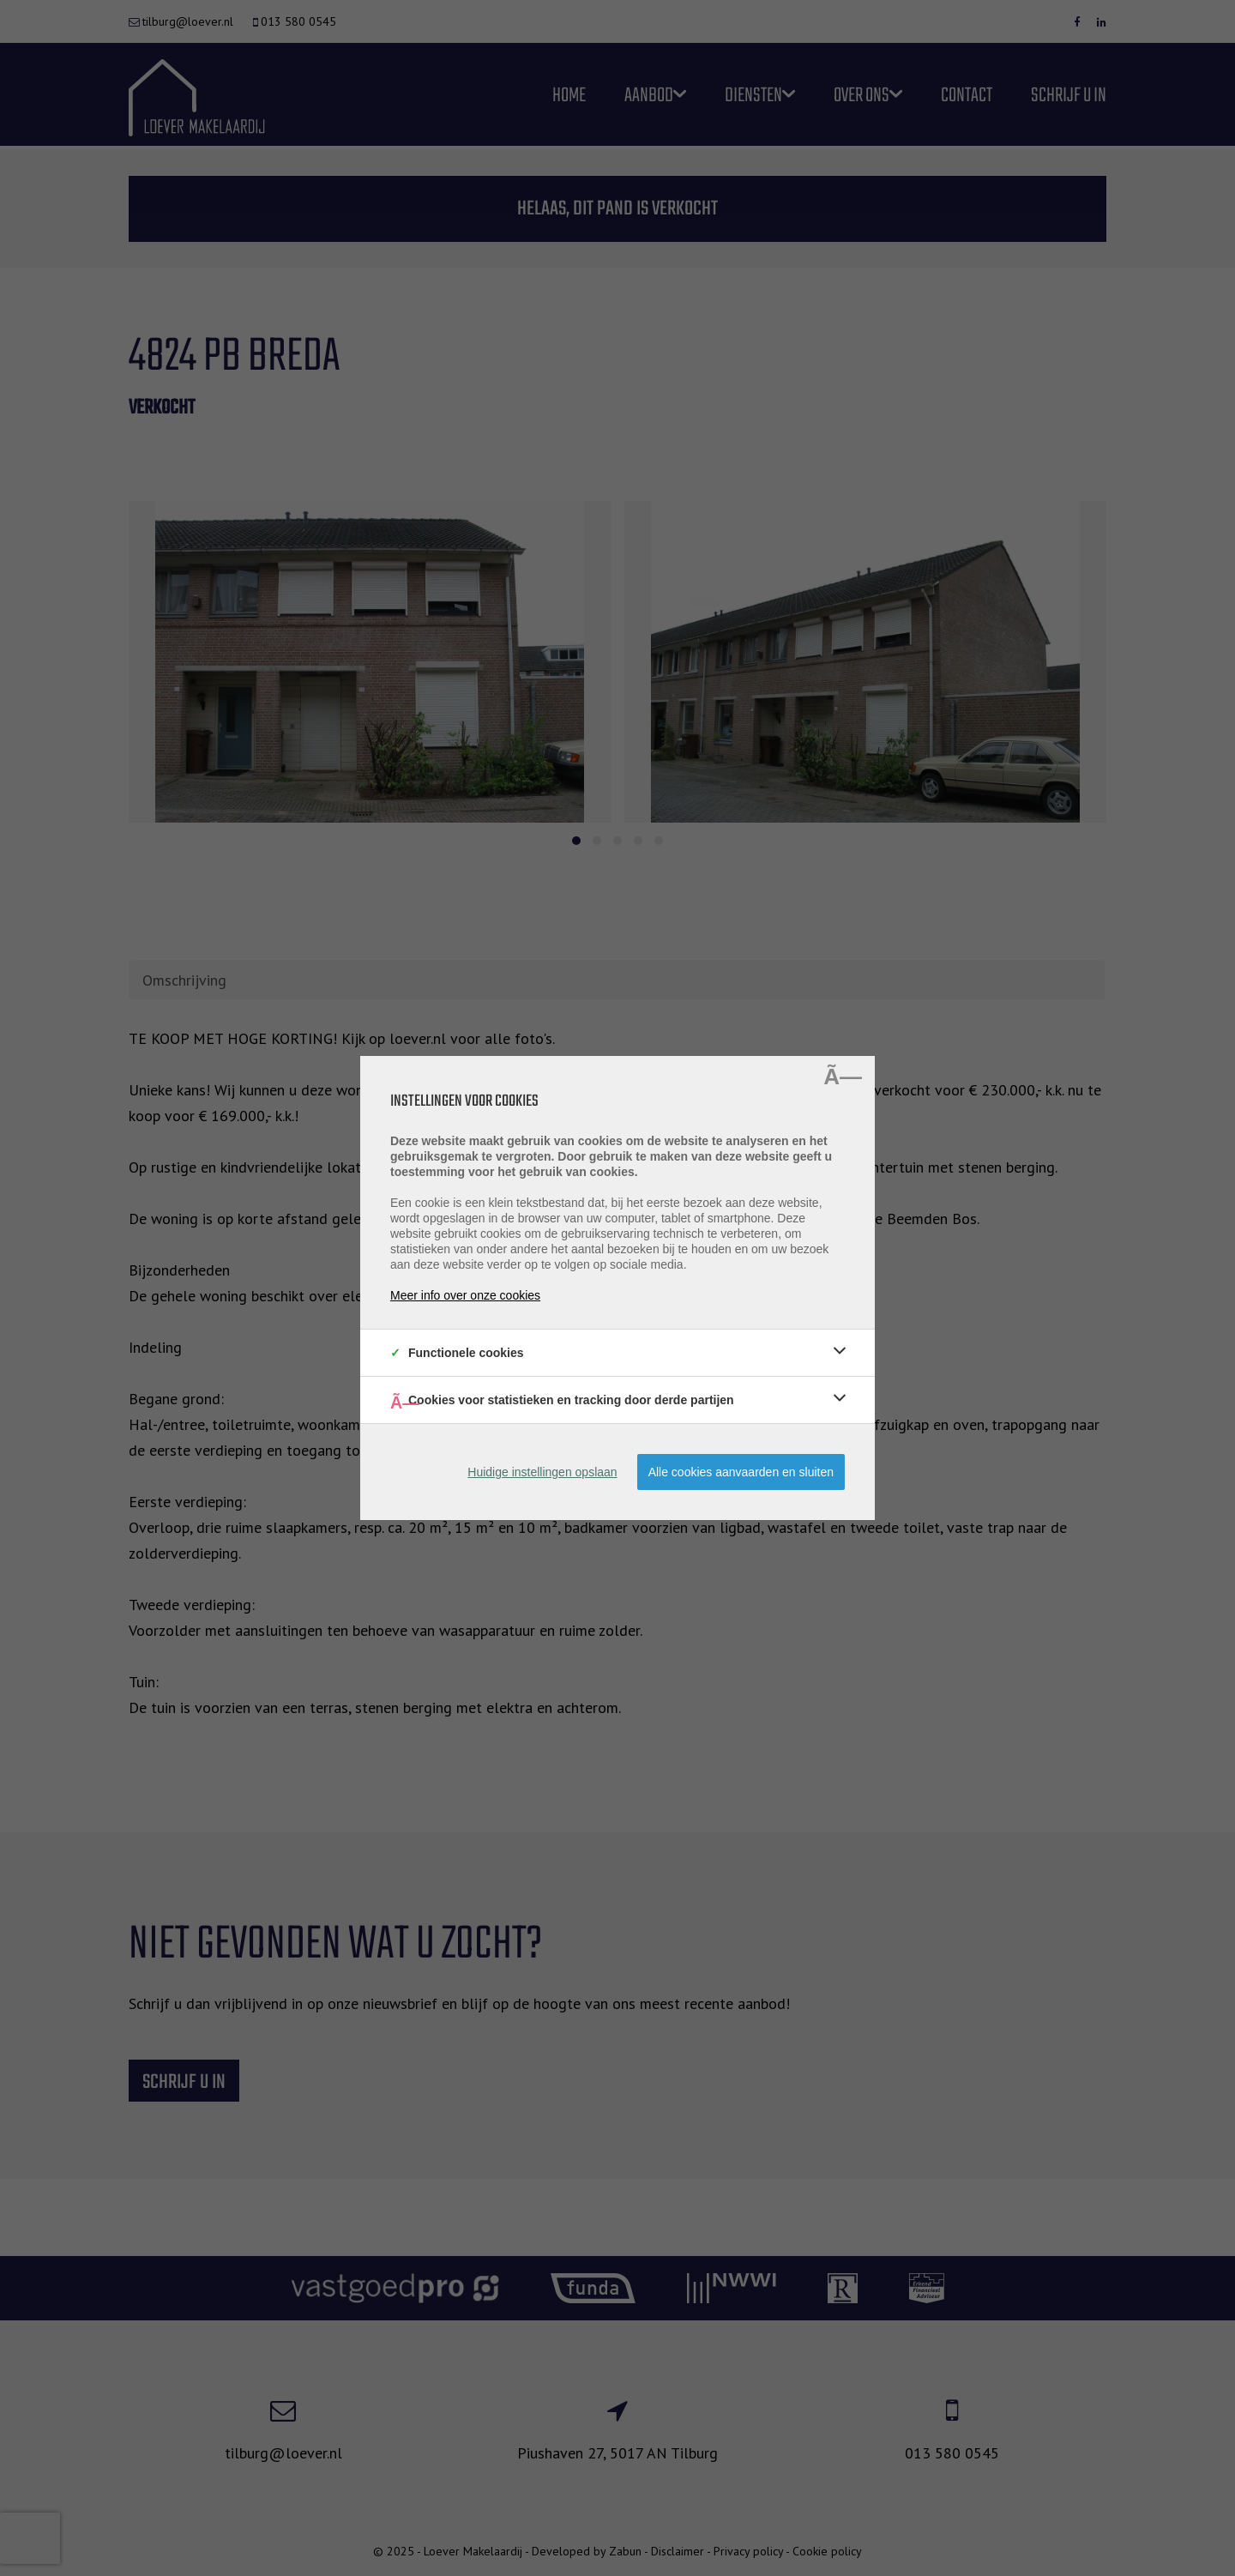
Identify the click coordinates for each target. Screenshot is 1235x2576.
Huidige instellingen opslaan (542, 1472)
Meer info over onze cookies (465, 1295)
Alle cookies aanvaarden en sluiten (741, 1472)
